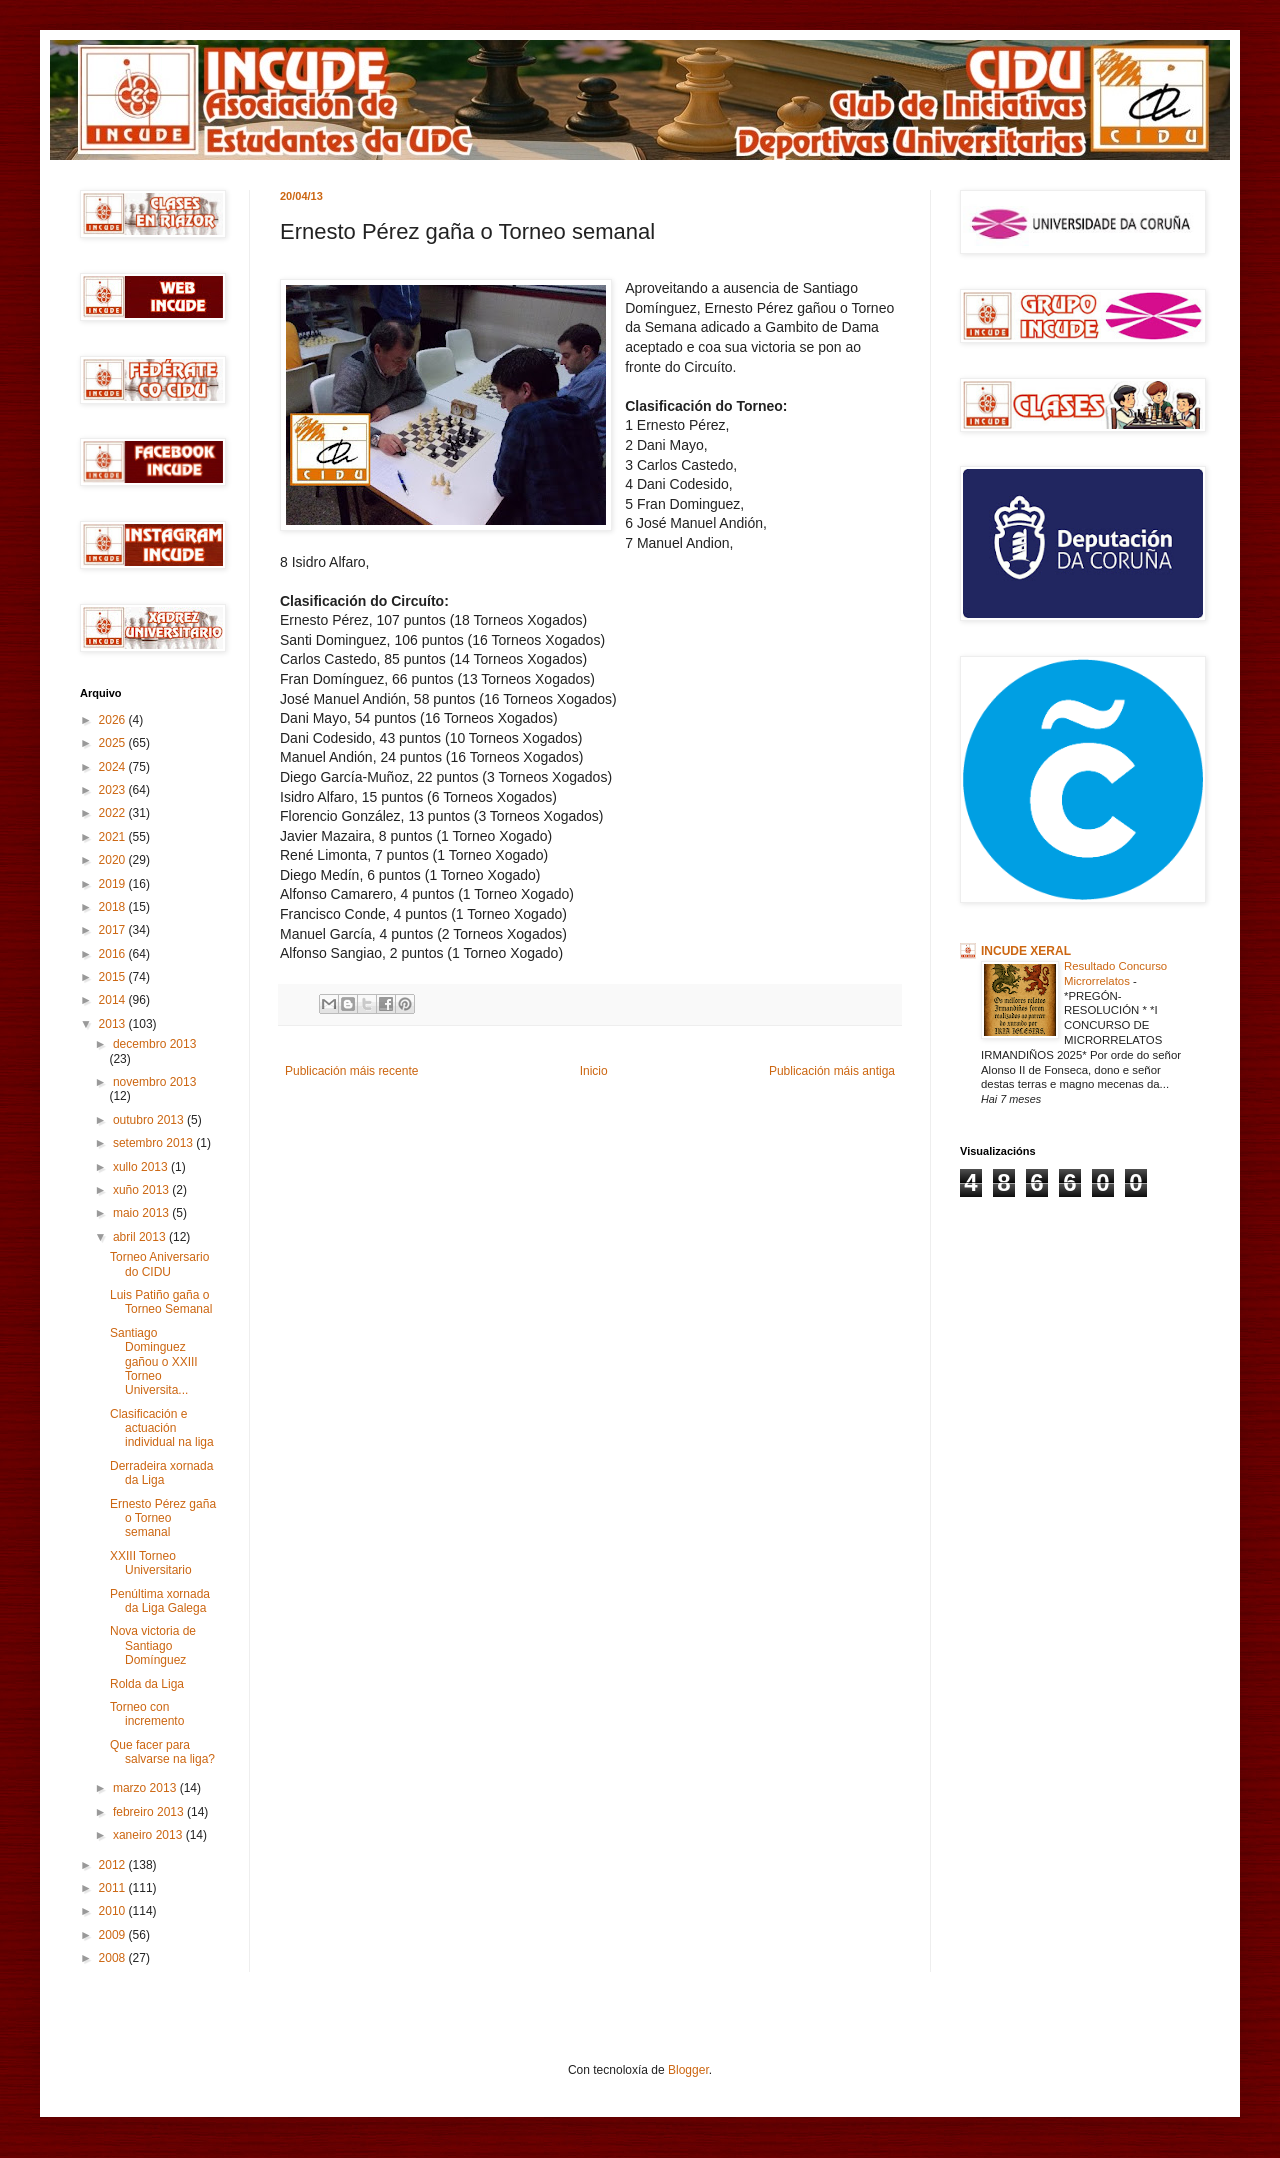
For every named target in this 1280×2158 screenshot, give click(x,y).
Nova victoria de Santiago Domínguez (153, 1645)
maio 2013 (142, 1213)
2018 (114, 907)
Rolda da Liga (147, 1684)
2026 (114, 720)
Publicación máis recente (351, 1071)
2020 (114, 860)
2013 (114, 1024)
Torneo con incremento (147, 1714)
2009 (114, 1935)
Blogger (688, 2070)
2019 (114, 884)
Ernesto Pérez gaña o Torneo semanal (163, 1518)
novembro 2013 (154, 1082)
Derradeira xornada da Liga (161, 1473)
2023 (114, 790)
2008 (114, 1958)
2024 (114, 767)
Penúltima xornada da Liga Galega (160, 1601)
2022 (114, 813)
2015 (114, 977)
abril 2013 (141, 1237)
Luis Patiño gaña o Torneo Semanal (161, 1302)
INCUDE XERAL (1026, 951)
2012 (114, 1865)
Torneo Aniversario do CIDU (159, 1264)
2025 (114, 743)
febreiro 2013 (150, 1812)
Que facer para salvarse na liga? (162, 1752)
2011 (114, 1888)
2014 (114, 1000)
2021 (114, 837)
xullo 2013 (142, 1167)
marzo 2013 (146, 1788)
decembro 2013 (154, 1044)
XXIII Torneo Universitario (151, 1563)
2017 (114, 930)
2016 (114, 954)
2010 (114, 1911)
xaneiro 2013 (149, 1835)
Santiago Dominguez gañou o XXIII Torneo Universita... (154, 1362)
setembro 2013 (154, 1143)
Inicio (594, 1071)
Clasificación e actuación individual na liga (162, 1428)
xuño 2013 (142, 1190)
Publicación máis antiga (832, 1071)
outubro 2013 (150, 1120)
